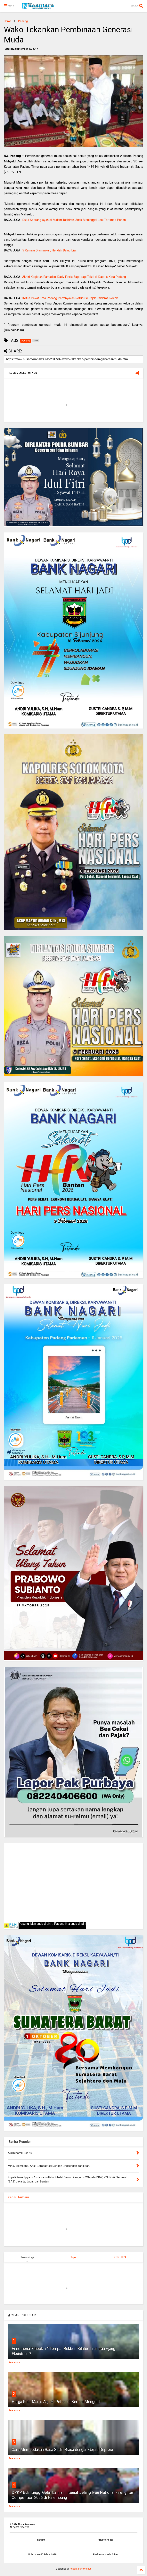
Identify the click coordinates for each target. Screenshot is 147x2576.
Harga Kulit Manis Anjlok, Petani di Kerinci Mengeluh (56, 2401)
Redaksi (41, 2539)
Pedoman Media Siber (105, 2554)
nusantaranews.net (80, 2568)
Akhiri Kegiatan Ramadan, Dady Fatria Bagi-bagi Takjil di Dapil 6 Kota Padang (74, 277)
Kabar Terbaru (18, 2197)
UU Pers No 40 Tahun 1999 (41, 2554)
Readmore (14, 2362)
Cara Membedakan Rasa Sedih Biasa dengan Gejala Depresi (62, 2449)
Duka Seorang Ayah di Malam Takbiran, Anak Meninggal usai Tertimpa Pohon (74, 220)
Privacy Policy (105, 2539)
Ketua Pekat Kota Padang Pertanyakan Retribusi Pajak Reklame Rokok (70, 298)
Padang (23, 21)
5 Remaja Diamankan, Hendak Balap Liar (49, 250)
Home (7, 21)
